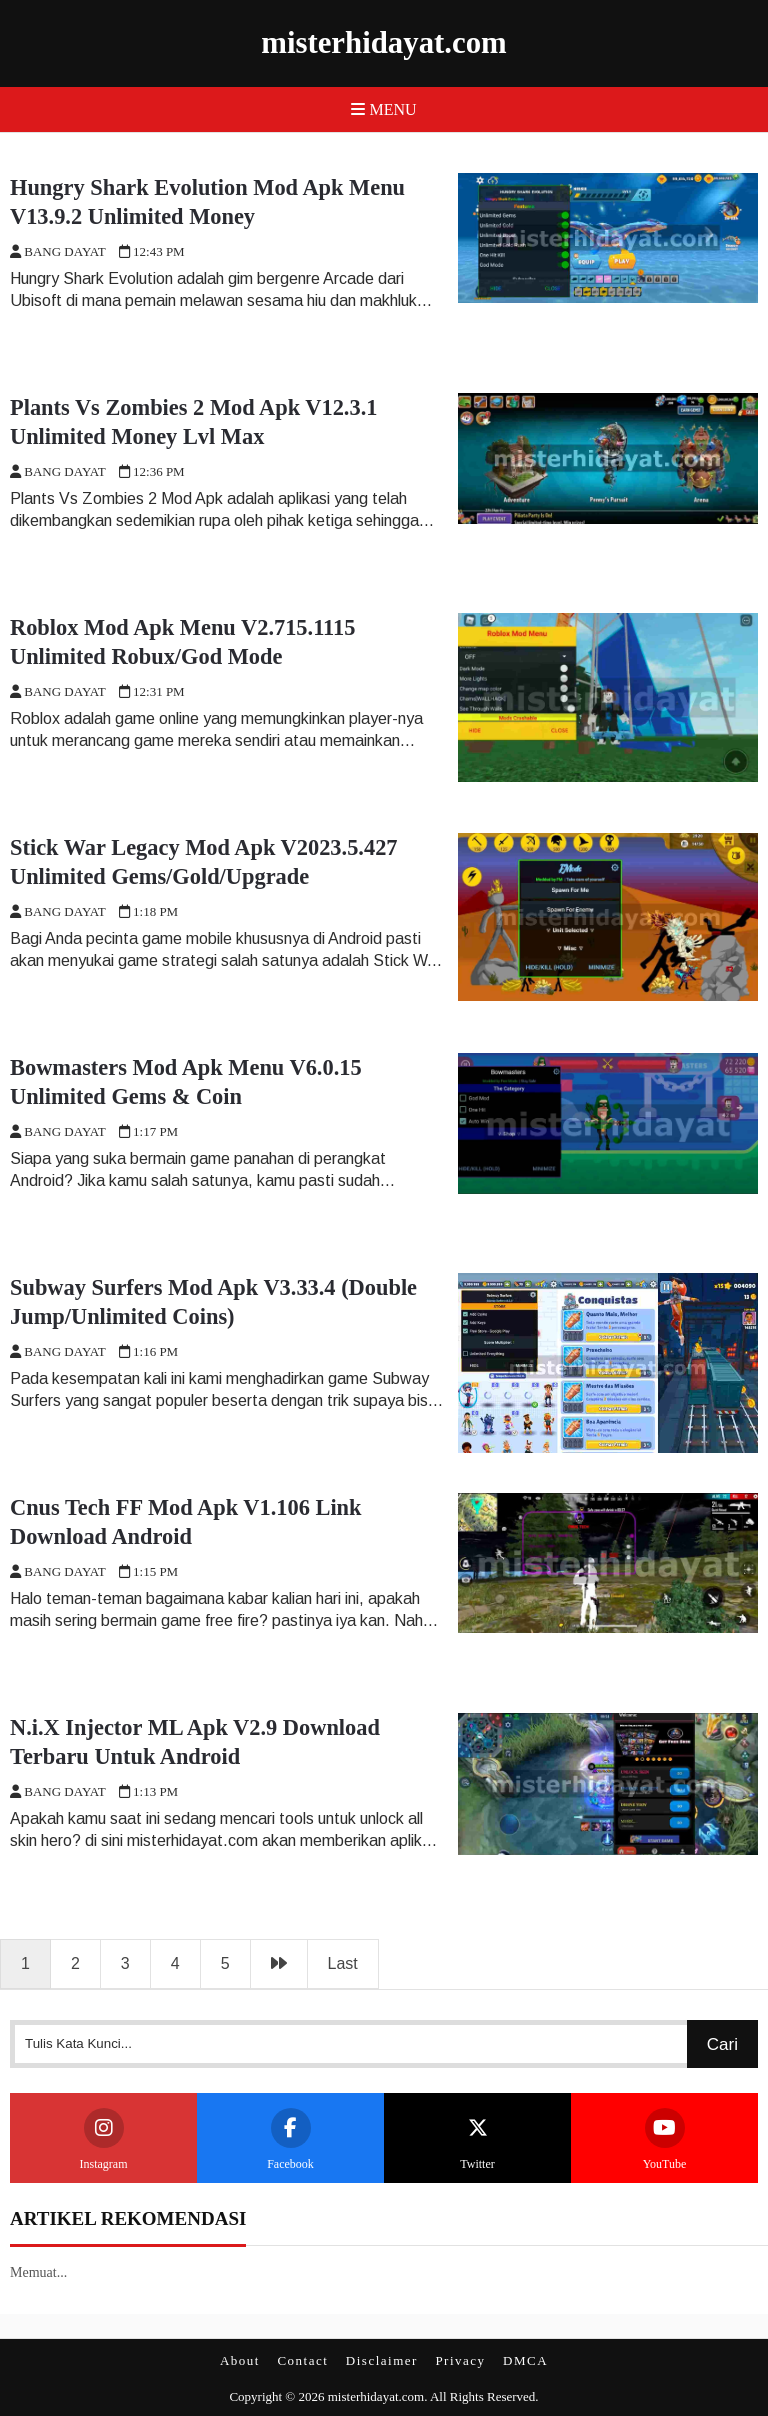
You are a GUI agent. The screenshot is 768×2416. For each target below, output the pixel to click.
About (240, 2360)
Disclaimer (382, 2360)
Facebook (290, 2139)
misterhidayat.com (383, 43)
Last (343, 1963)
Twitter (478, 2139)
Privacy (460, 2360)
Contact (302, 2360)
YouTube (665, 2139)
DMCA (525, 2360)
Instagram (104, 2139)
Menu (383, 109)
